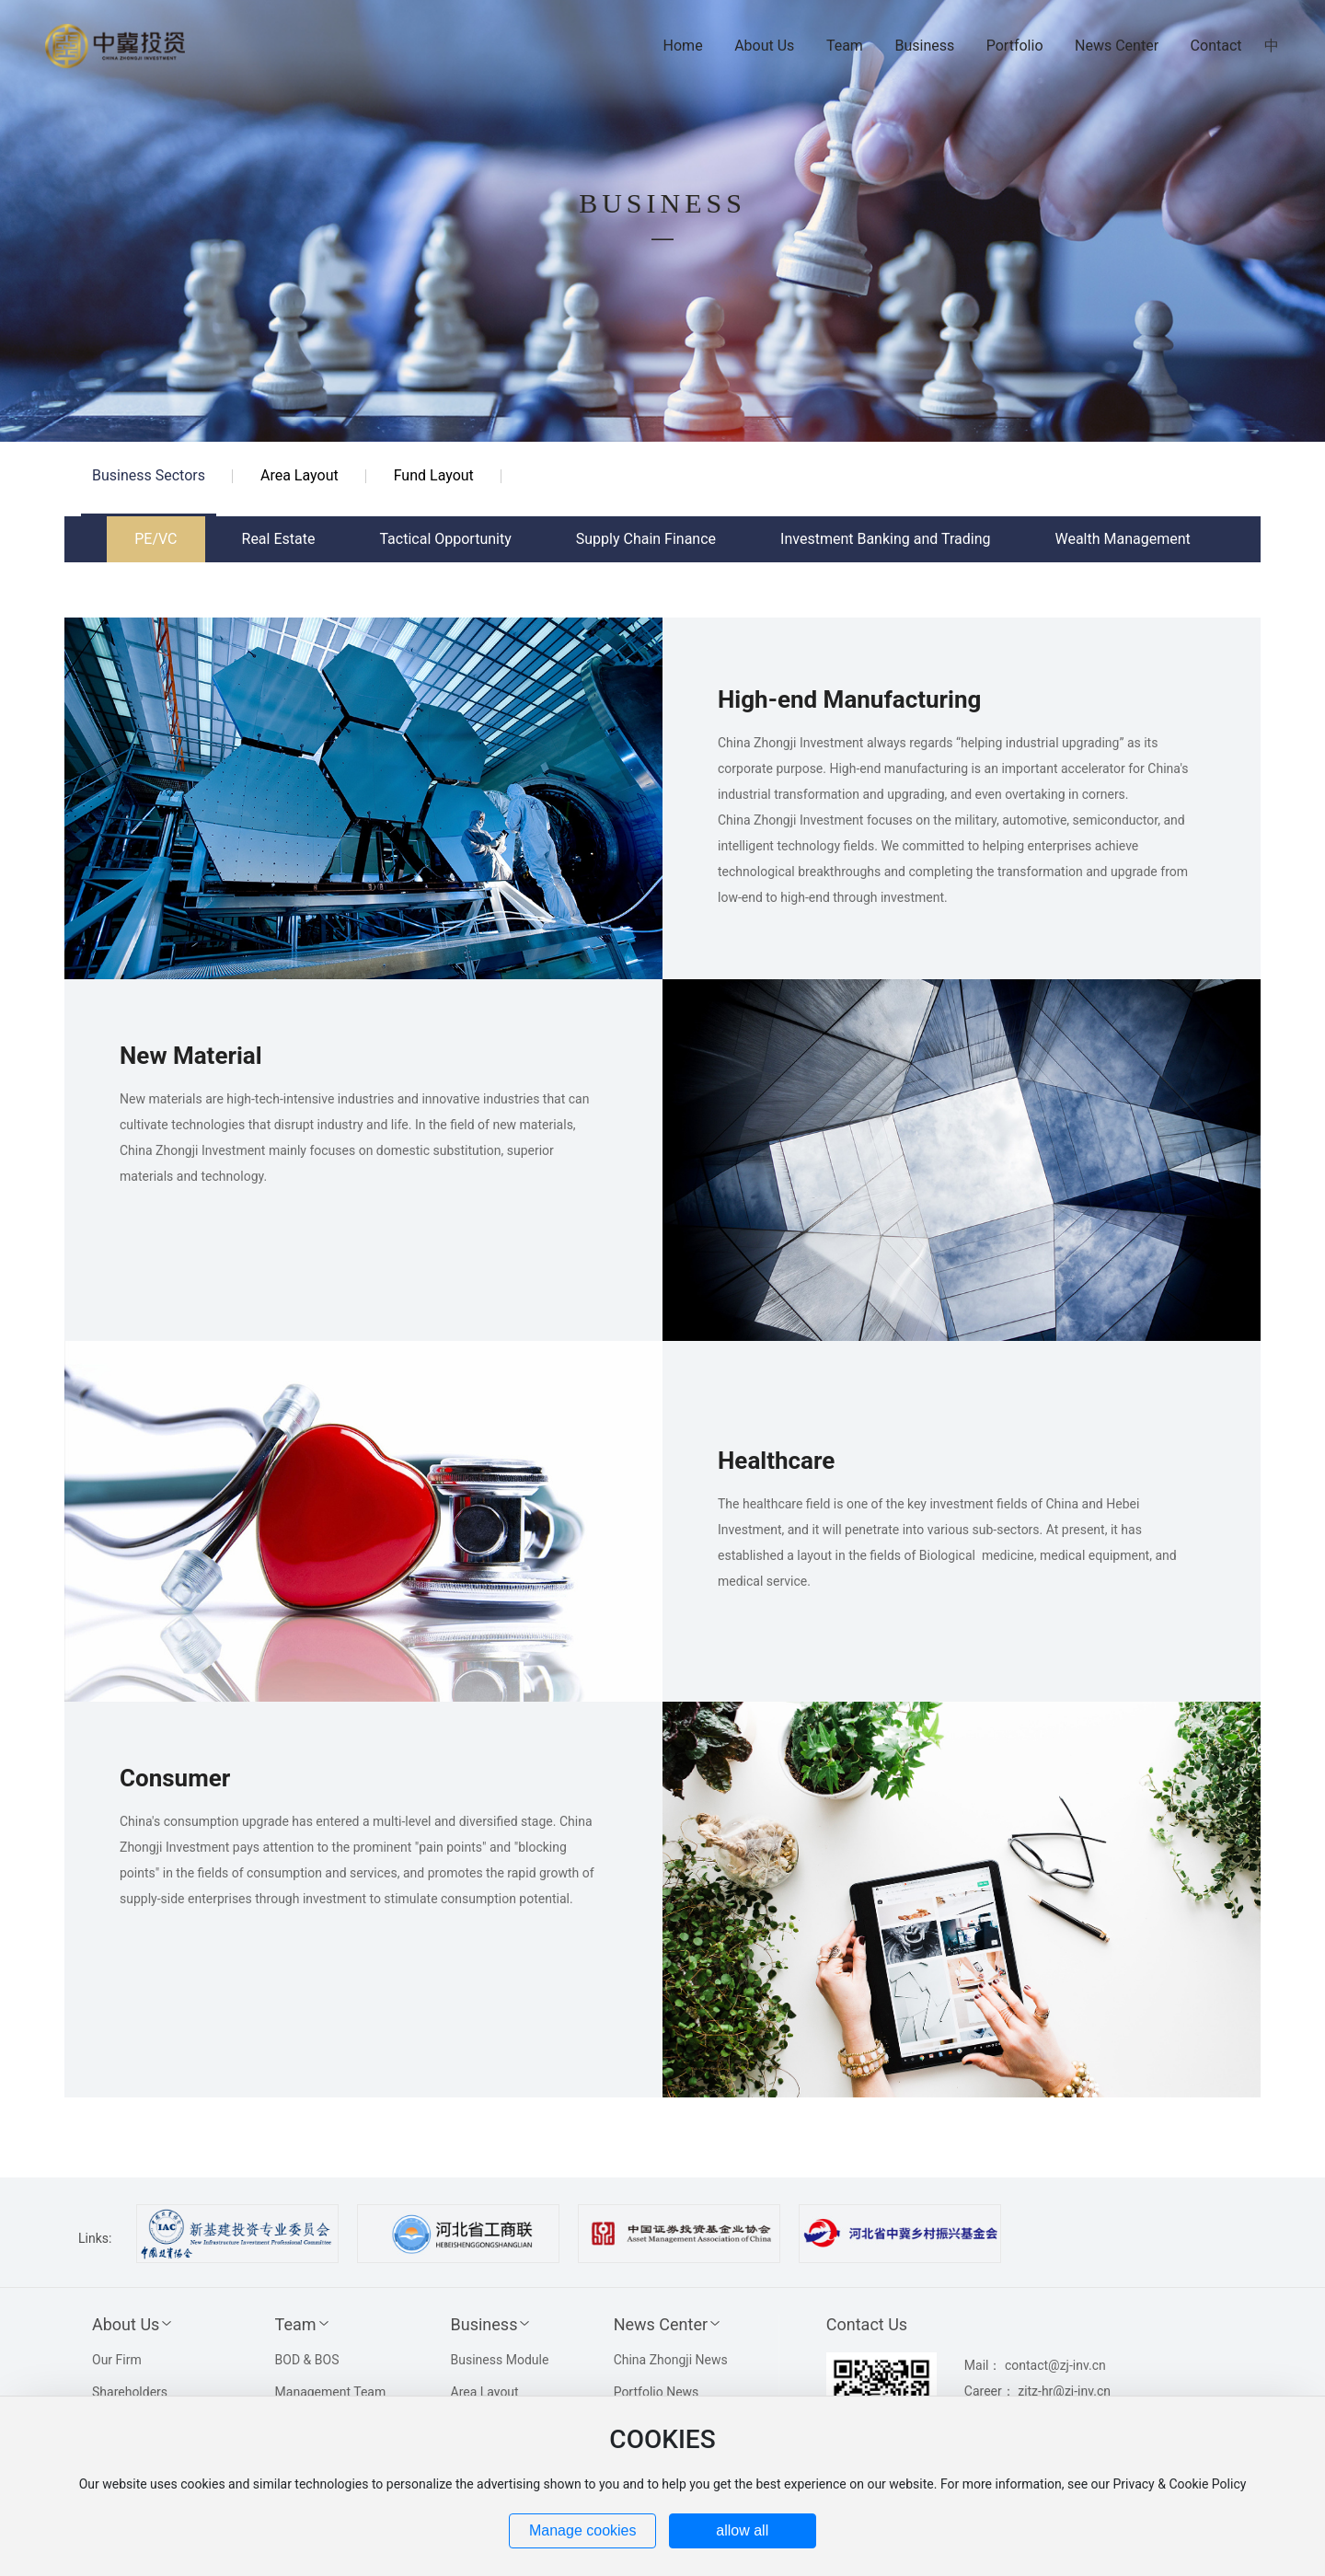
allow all (742, 2530)
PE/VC (155, 539)
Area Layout (299, 475)
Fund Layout (434, 475)
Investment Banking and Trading (885, 539)
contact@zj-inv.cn (1055, 2365)
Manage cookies (583, 2530)
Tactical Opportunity (445, 539)
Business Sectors (148, 475)
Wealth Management (1122, 539)
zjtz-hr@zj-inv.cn (1064, 2391)
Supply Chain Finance (646, 539)
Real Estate (279, 539)
